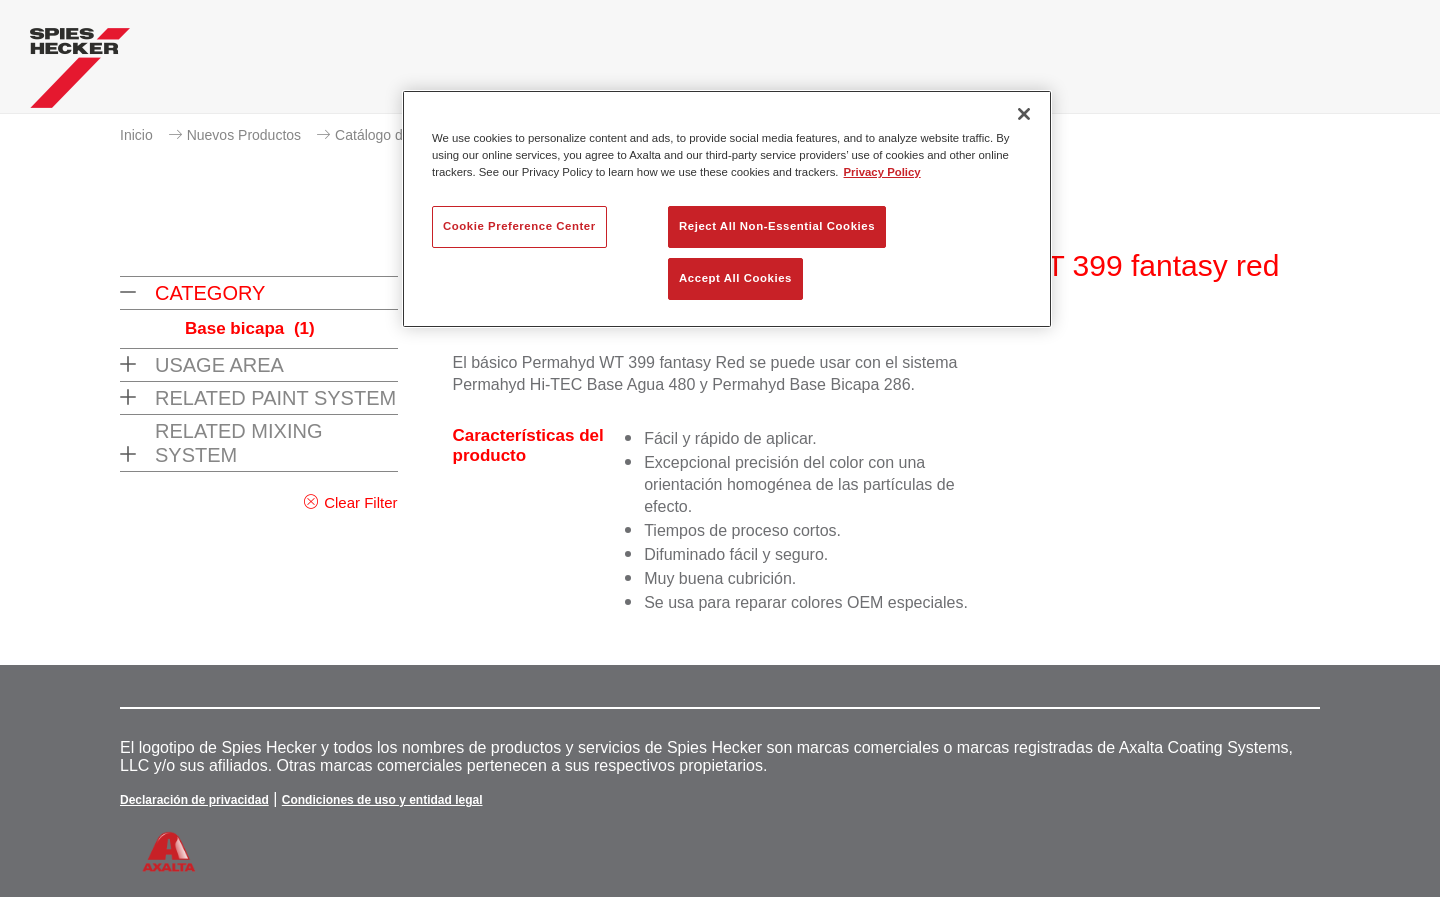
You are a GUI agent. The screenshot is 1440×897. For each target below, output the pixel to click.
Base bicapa (250, 328)
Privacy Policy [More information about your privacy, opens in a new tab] (882, 172)
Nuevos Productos (244, 135)
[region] (727, 209)
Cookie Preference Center (519, 226)
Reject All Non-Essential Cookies (777, 226)
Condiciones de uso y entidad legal (382, 800)
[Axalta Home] (80, 73)
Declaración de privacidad (194, 800)
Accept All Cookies (735, 278)
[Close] (1024, 114)
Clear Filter (360, 502)
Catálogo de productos (405, 135)
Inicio (136, 135)
